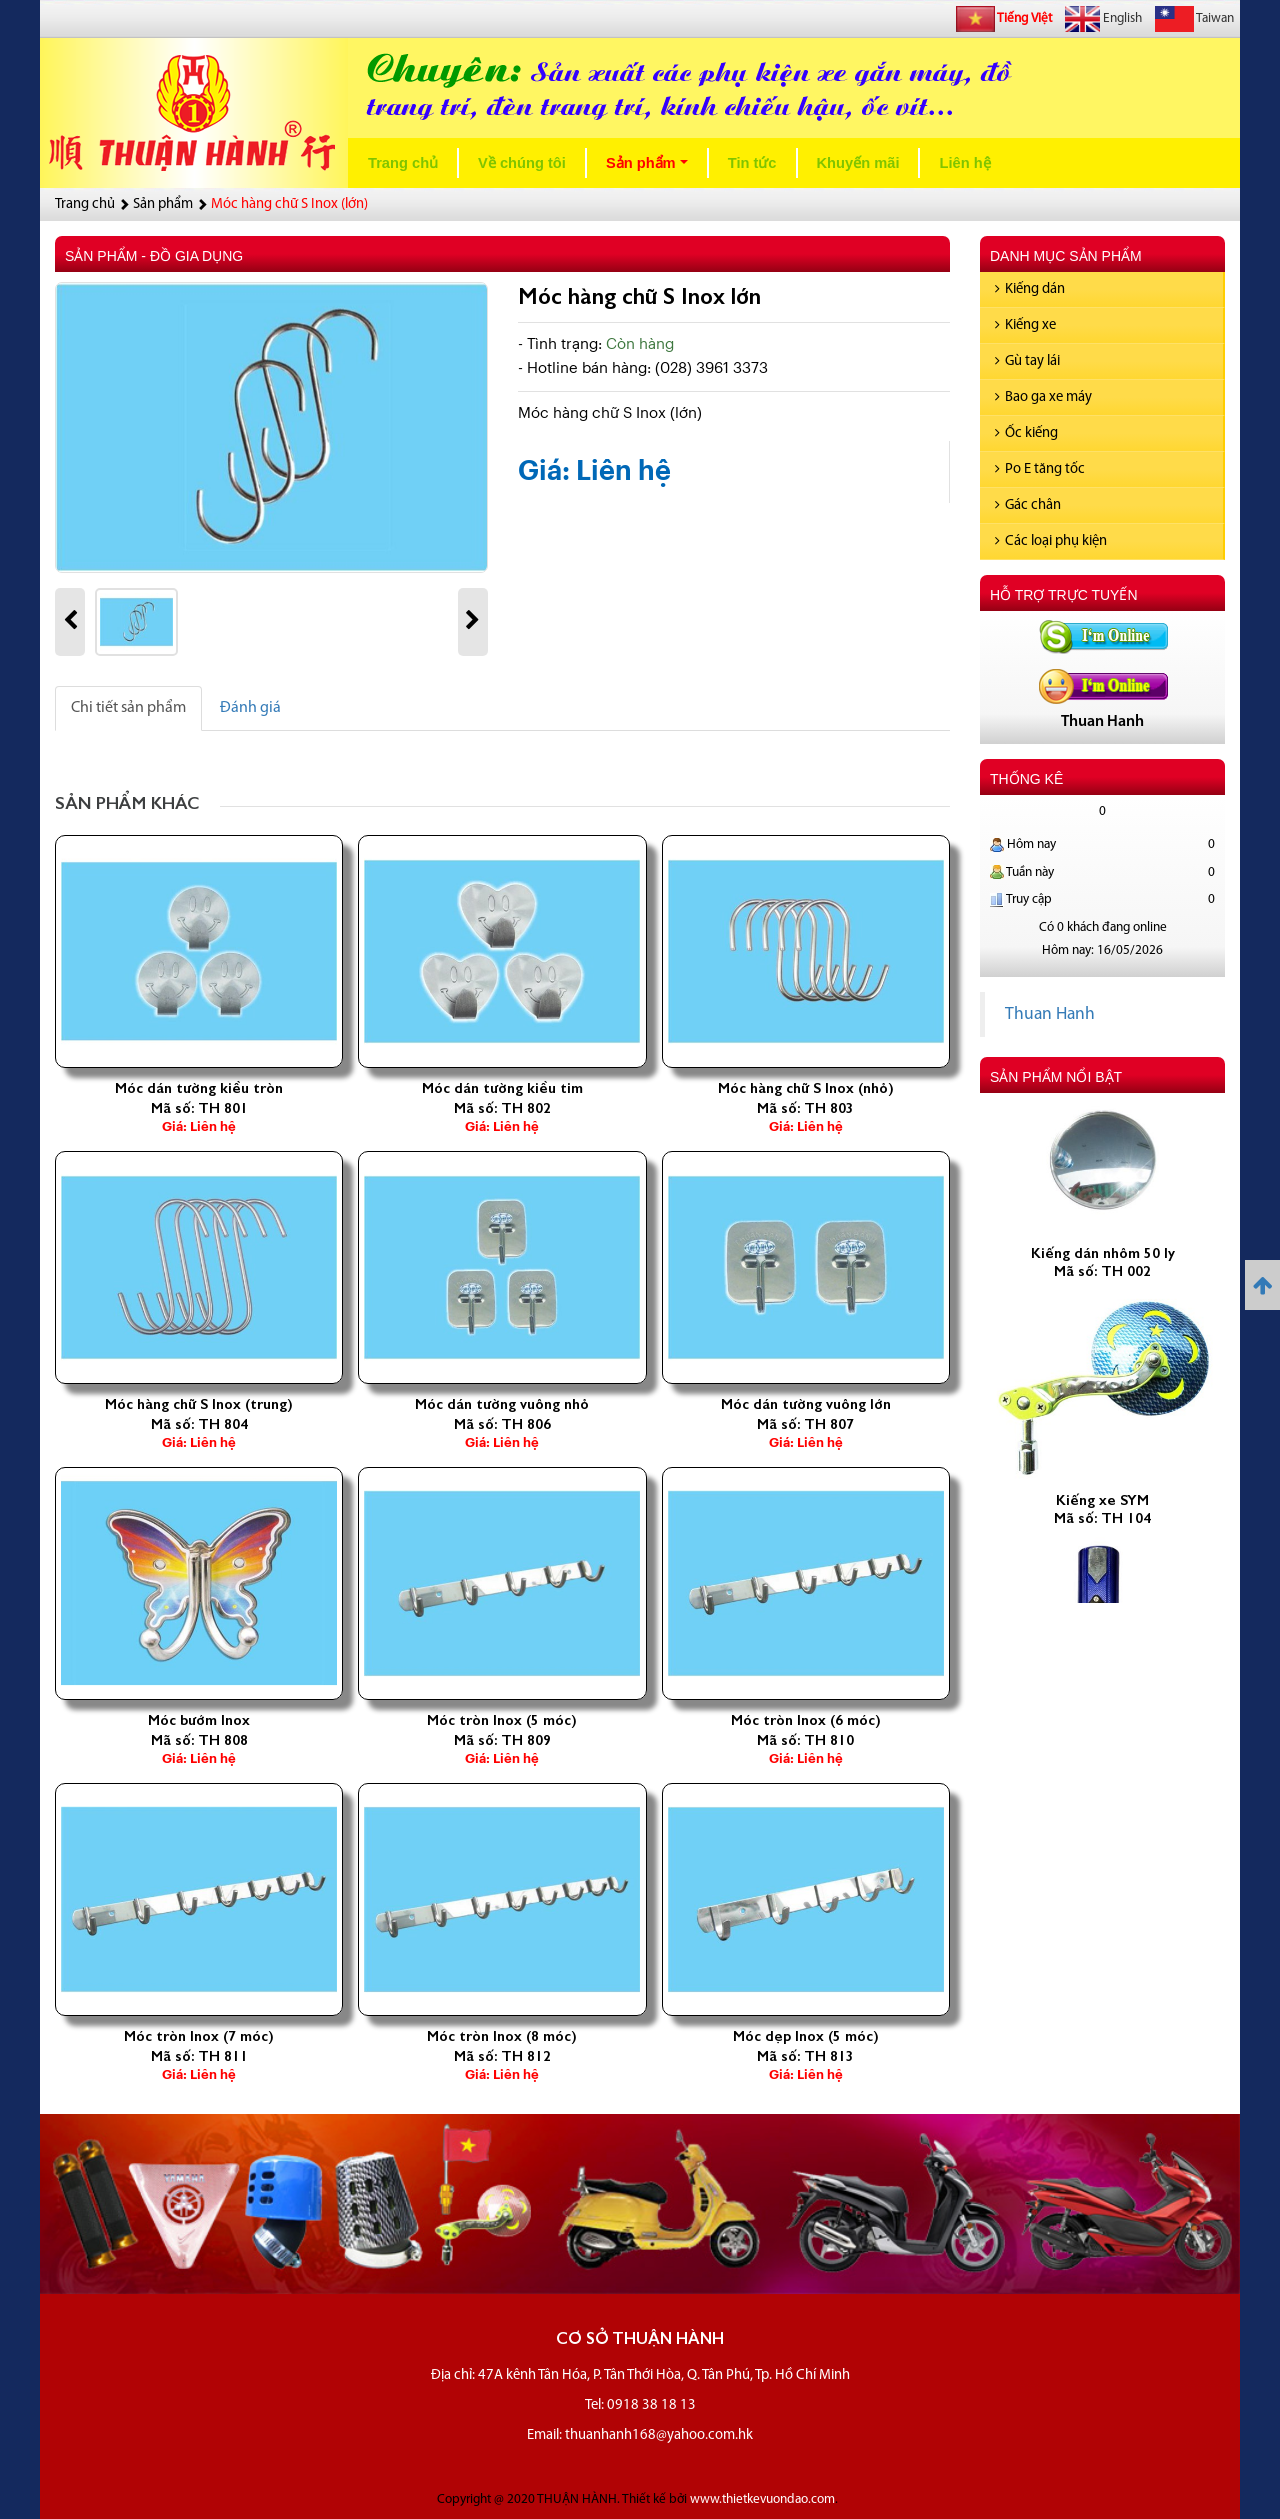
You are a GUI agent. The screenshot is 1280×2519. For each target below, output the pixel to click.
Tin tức (752, 163)
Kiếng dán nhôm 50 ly (1103, 1273)
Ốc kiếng (1026, 433)
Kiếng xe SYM (1102, 1520)
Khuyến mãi (858, 163)
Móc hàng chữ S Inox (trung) (199, 1404)
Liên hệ (964, 163)
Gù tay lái (1027, 361)
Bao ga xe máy (1043, 397)
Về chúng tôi (522, 163)
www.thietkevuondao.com (762, 2499)
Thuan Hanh (1050, 1014)
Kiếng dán (1030, 289)
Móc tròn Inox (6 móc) (806, 1720)
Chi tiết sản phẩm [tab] (128, 708)
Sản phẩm (651, 168)
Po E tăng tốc (1040, 469)
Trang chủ (403, 163)
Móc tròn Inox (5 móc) (502, 1720)
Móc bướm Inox (199, 1720)
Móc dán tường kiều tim (502, 1088)
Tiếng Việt (1004, 19)
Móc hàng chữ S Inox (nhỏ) (806, 1088)
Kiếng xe (1025, 325)
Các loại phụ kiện (1051, 541)
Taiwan (1194, 19)
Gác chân (1028, 505)
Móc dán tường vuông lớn (806, 1404)
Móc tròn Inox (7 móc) (199, 2036)
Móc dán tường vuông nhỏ (502, 1404)
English (1103, 19)
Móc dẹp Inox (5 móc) (806, 2036)
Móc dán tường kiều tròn (199, 1088)
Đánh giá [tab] (250, 708)
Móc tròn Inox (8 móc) (502, 2036)
